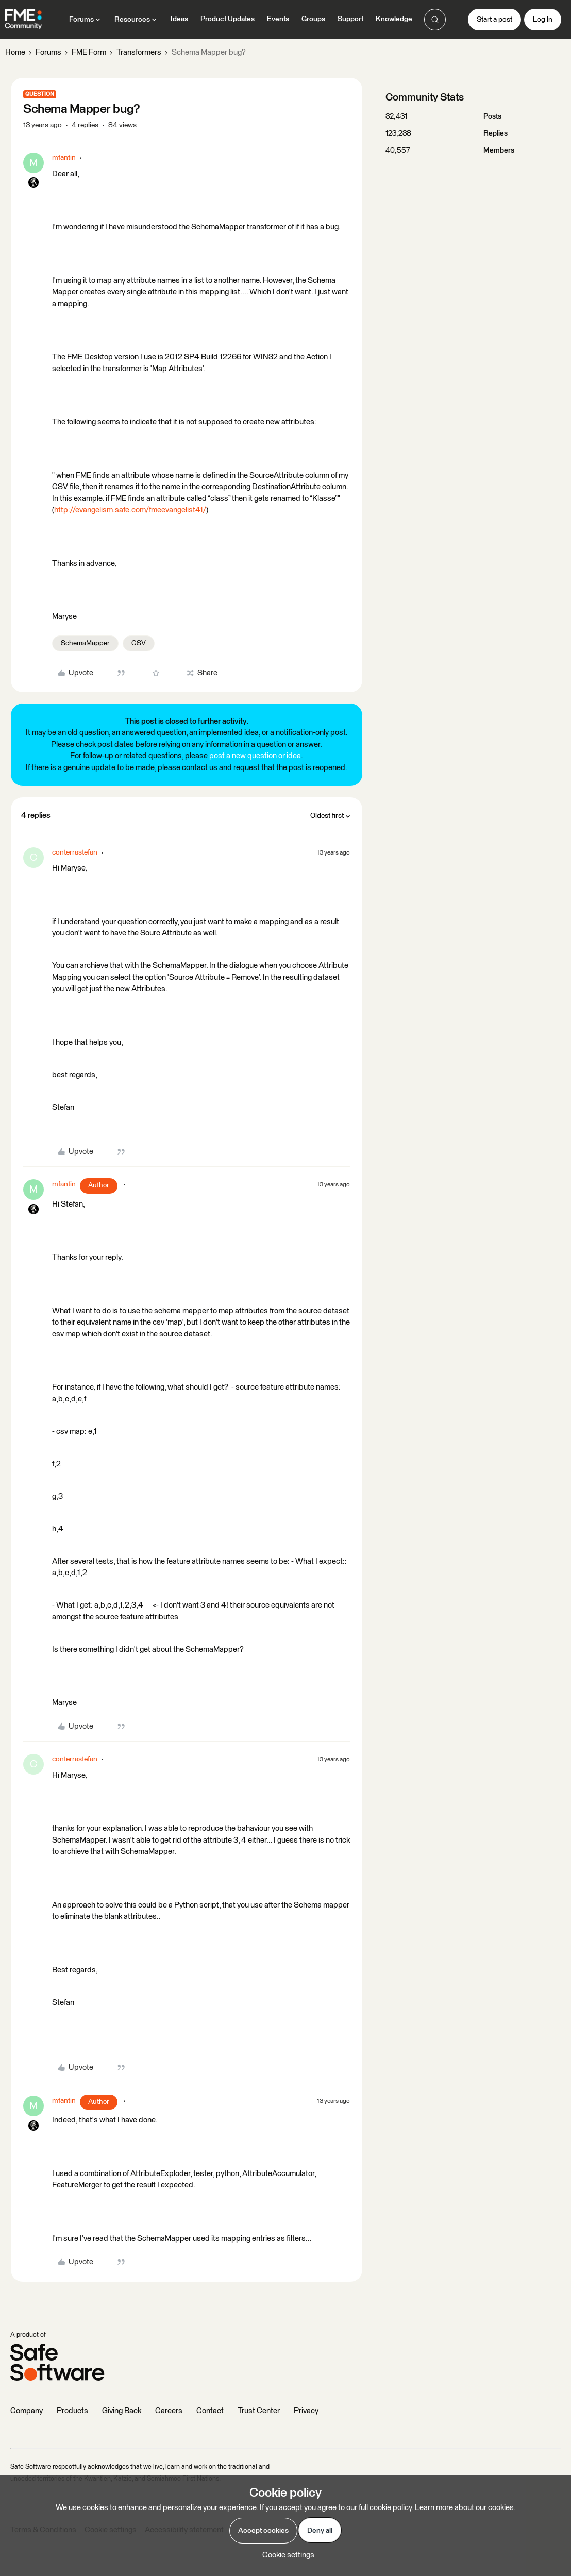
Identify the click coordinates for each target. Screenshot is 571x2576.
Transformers (138, 52)
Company (26, 2411)
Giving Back (121, 2411)
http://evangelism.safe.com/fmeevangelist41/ (130, 510)
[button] (494, 19)
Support (350, 19)
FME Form (89, 52)
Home (15, 52)
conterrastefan (74, 852)
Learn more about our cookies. (465, 2508)
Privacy (306, 2411)
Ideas (179, 19)
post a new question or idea (255, 756)
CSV (138, 643)
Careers (168, 2411)
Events (278, 19)
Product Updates (227, 19)
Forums (48, 52)
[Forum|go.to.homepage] (23, 19)
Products (72, 2411)
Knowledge (394, 19)
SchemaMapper (85, 643)
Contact (210, 2411)
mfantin (64, 157)
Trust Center (259, 2411)
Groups (313, 19)
